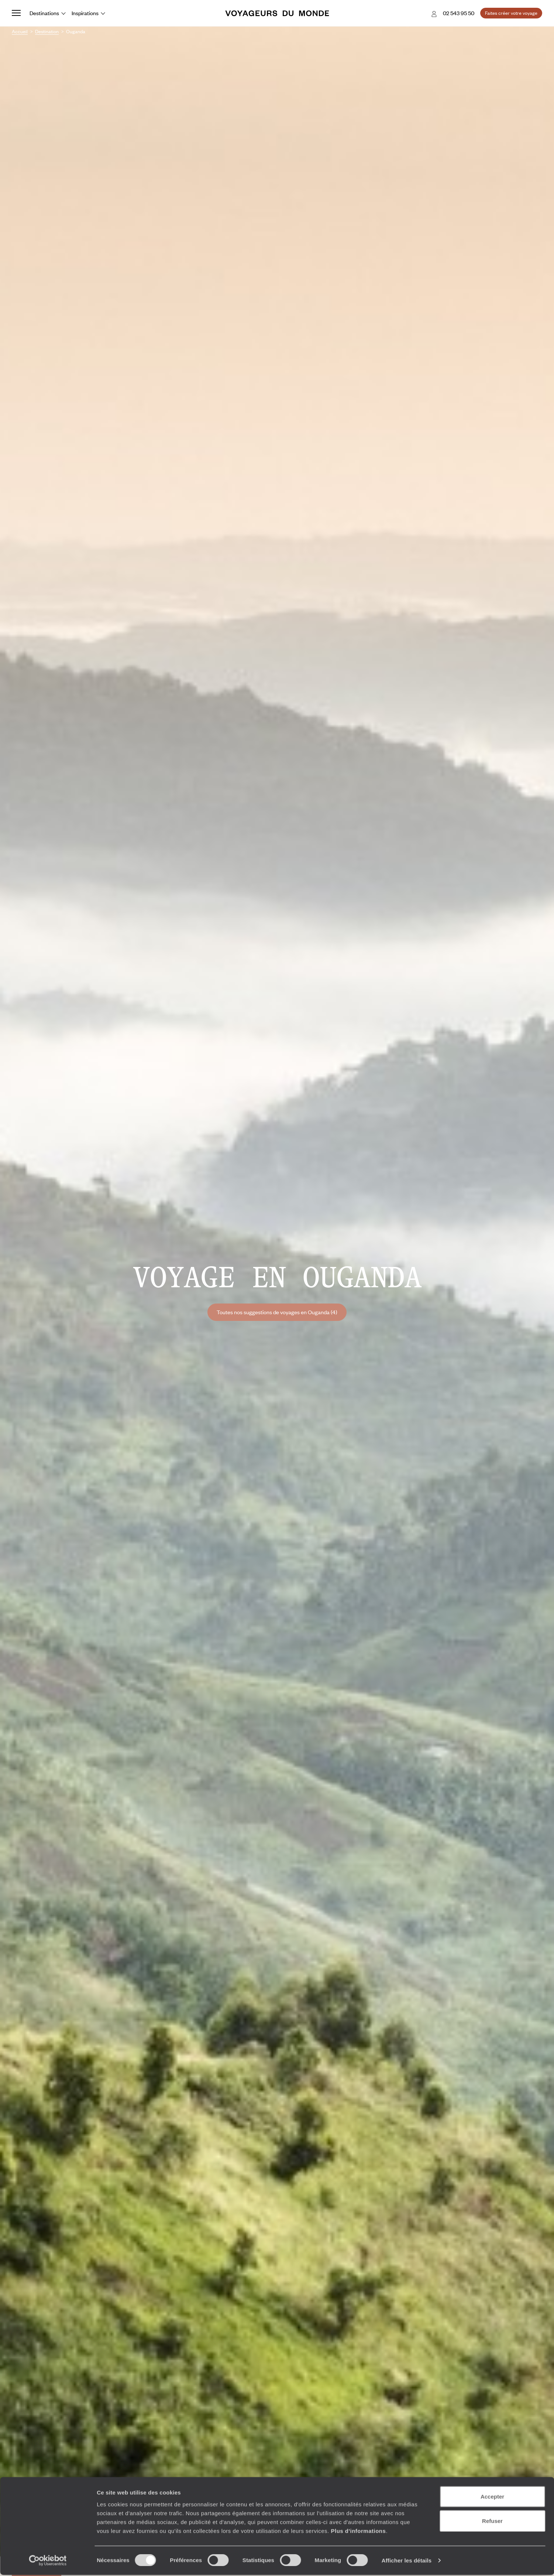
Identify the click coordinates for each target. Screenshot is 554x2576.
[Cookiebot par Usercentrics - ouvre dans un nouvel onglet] (48, 2561)
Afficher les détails (406, 2561)
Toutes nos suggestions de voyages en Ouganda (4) (277, 1312)
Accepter (492, 2497)
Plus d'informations (358, 2531)
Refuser (492, 2522)
